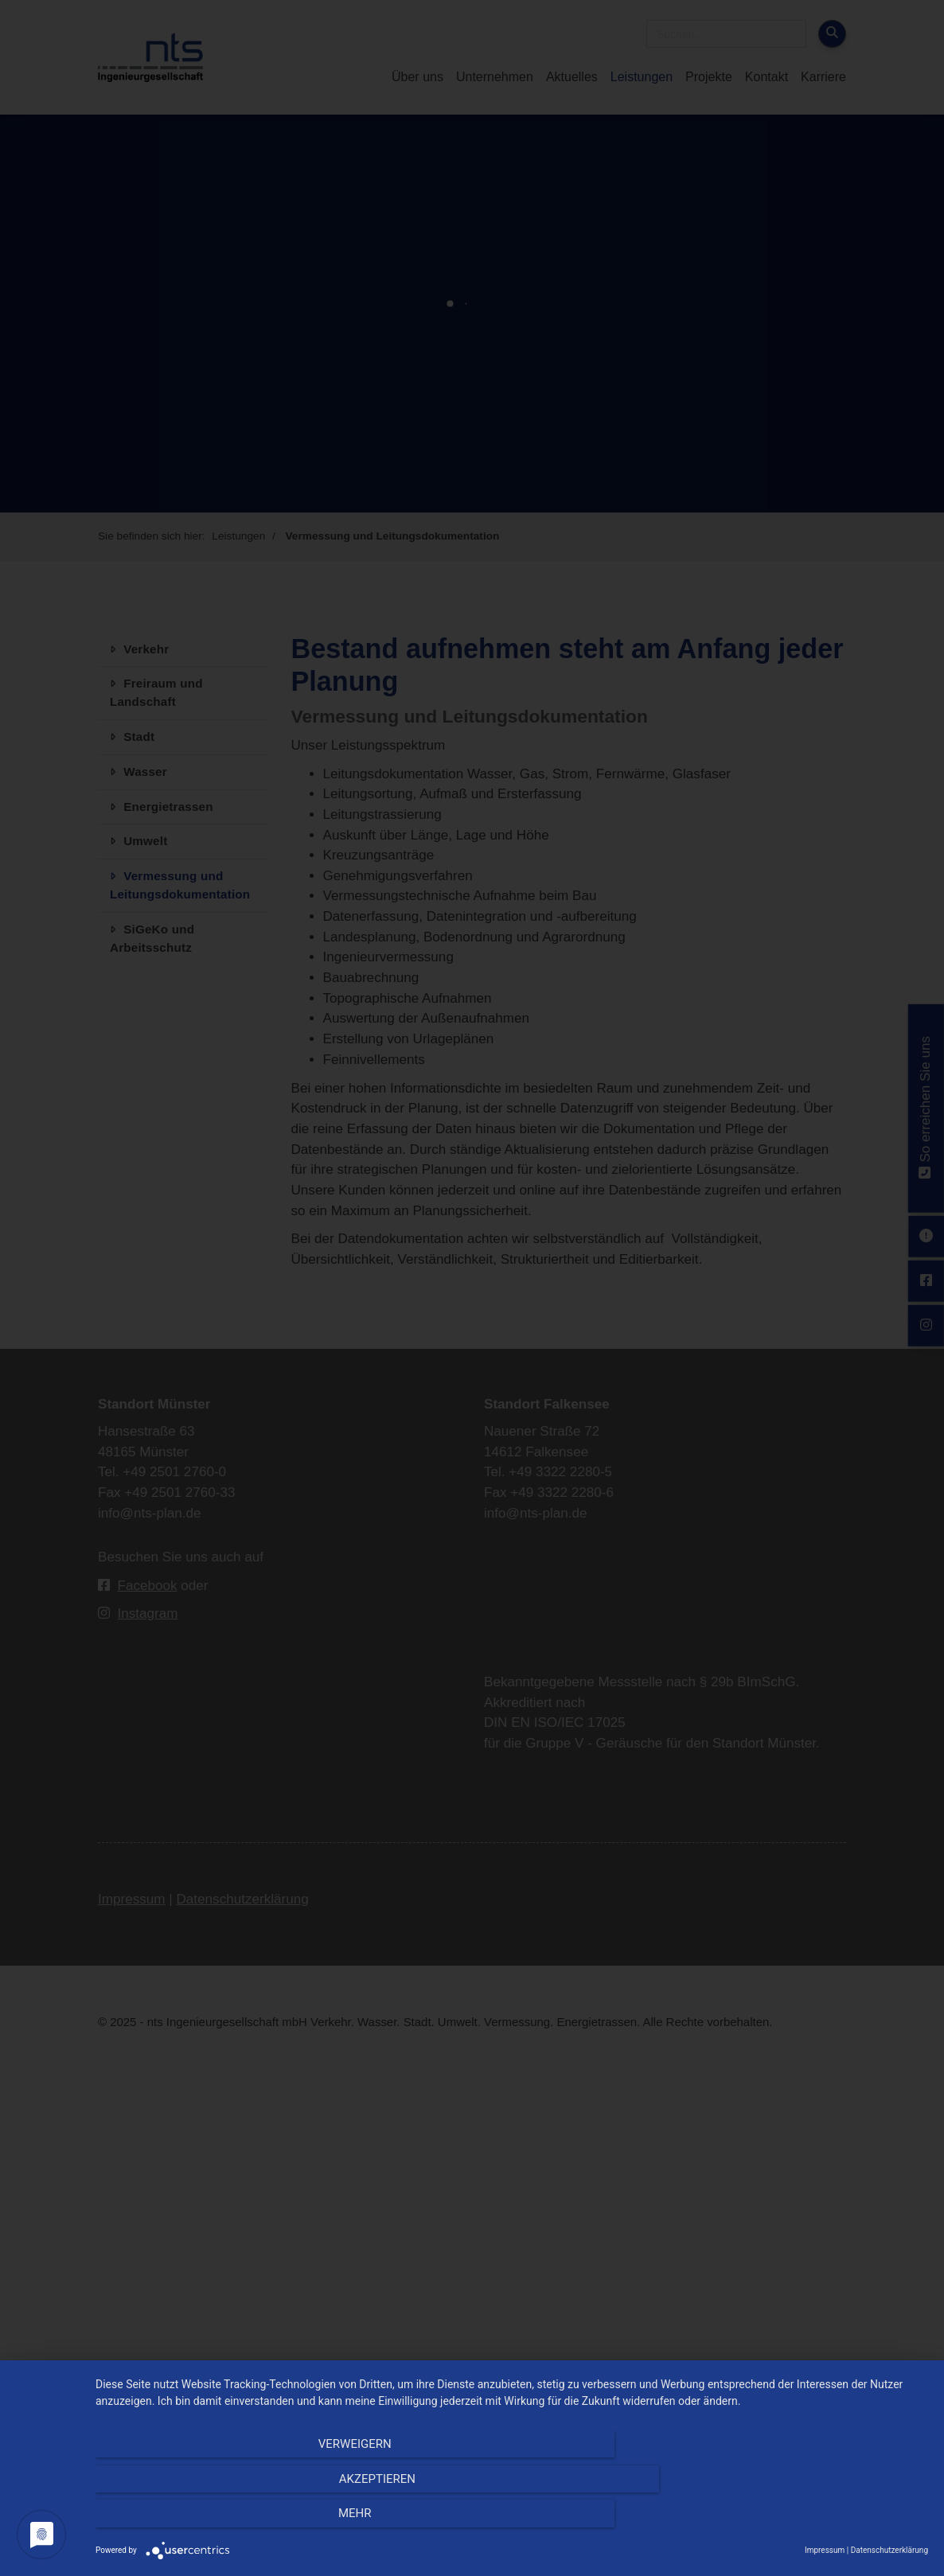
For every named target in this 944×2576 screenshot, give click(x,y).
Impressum (825, 2550)
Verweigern (220, 2521)
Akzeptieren (512, 2521)
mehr (803, 2521)
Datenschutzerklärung (889, 2550)
